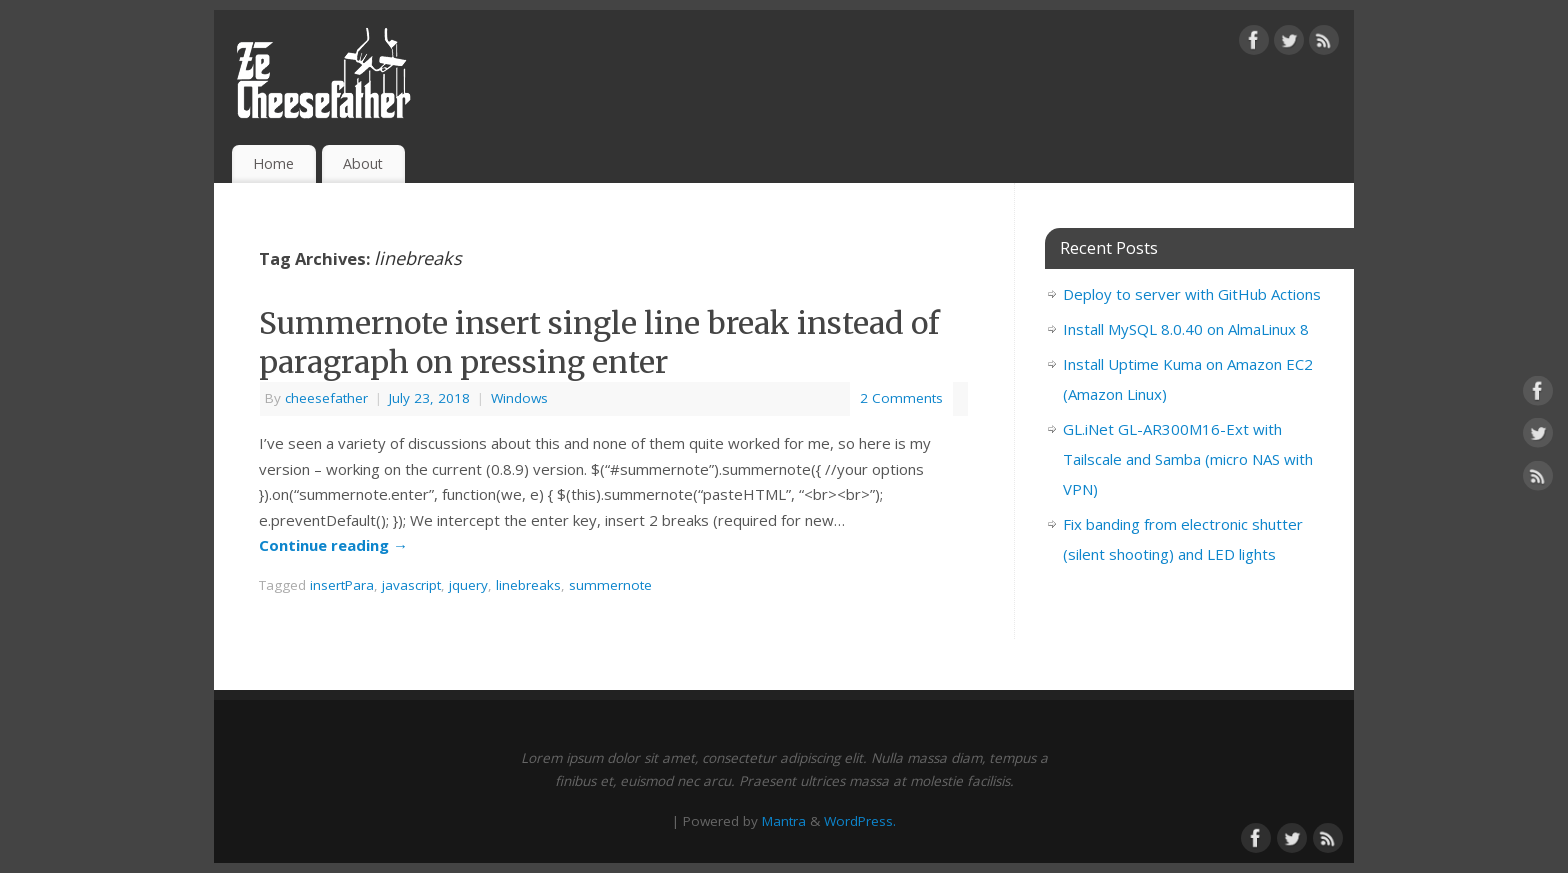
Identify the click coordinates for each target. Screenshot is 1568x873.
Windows (519, 398)
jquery (468, 585)
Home (273, 163)
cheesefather (326, 398)
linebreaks (528, 585)
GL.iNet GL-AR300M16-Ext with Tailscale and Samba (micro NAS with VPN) (1188, 459)
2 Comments (901, 398)
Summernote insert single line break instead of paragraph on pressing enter (599, 342)
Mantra (784, 821)
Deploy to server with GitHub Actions (1192, 294)
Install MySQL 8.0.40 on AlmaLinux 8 (1186, 329)
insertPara (342, 585)
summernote (610, 585)
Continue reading (333, 545)
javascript (411, 585)
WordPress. (860, 821)
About (363, 163)
